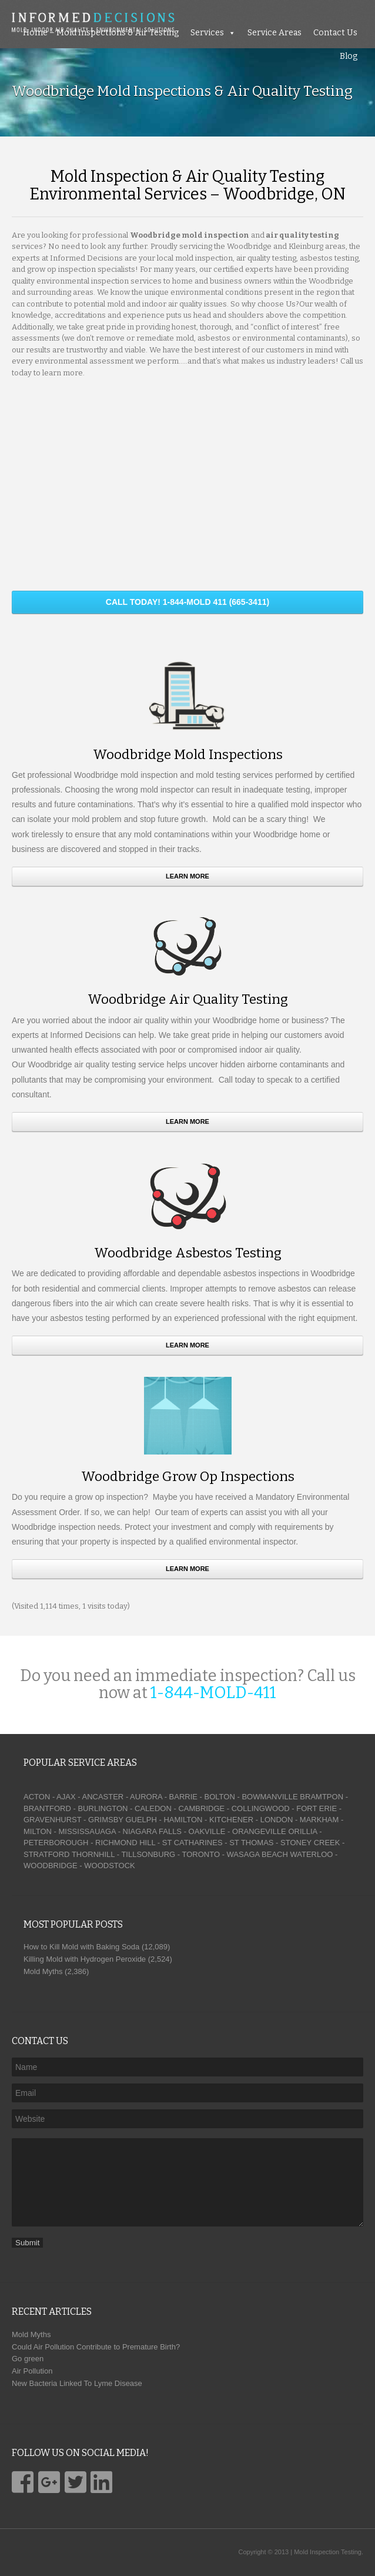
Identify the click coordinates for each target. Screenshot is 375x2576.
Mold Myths (31, 2334)
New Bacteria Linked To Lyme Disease (77, 2383)
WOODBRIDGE (51, 1865)
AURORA (146, 1796)
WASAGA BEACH (257, 1854)
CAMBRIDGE (201, 1808)
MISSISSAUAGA (87, 1831)
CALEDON (153, 1808)
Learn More (187, 876)
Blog (348, 56)
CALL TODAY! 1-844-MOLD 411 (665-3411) (187, 602)
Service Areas (274, 33)
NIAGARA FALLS (152, 1831)
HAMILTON (182, 1819)
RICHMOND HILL (125, 1842)
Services (207, 33)
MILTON (38, 1831)
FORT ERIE (316, 1808)
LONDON (276, 1819)
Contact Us (335, 33)
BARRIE (183, 1796)
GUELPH (140, 1819)
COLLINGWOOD (261, 1808)
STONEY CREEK (310, 1842)
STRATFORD (46, 1854)
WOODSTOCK (109, 1865)
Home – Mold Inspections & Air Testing (101, 33)
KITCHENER (231, 1819)
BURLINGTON (103, 1808)
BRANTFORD (47, 1808)
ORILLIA (302, 1831)
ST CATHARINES (192, 1842)
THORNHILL (93, 1854)
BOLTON (220, 1796)
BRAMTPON (321, 1796)
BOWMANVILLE (269, 1796)
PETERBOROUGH (56, 1842)
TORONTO (201, 1854)
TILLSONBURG (148, 1854)
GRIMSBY (105, 1819)
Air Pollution (32, 2371)
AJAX (66, 1796)
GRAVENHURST (52, 1819)
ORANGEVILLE (259, 1831)
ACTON (37, 1796)
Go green (27, 2358)
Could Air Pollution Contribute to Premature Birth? (96, 2346)
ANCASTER (102, 1796)
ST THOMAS (251, 1842)
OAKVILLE (207, 1831)
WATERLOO (311, 1854)
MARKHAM (319, 1819)
